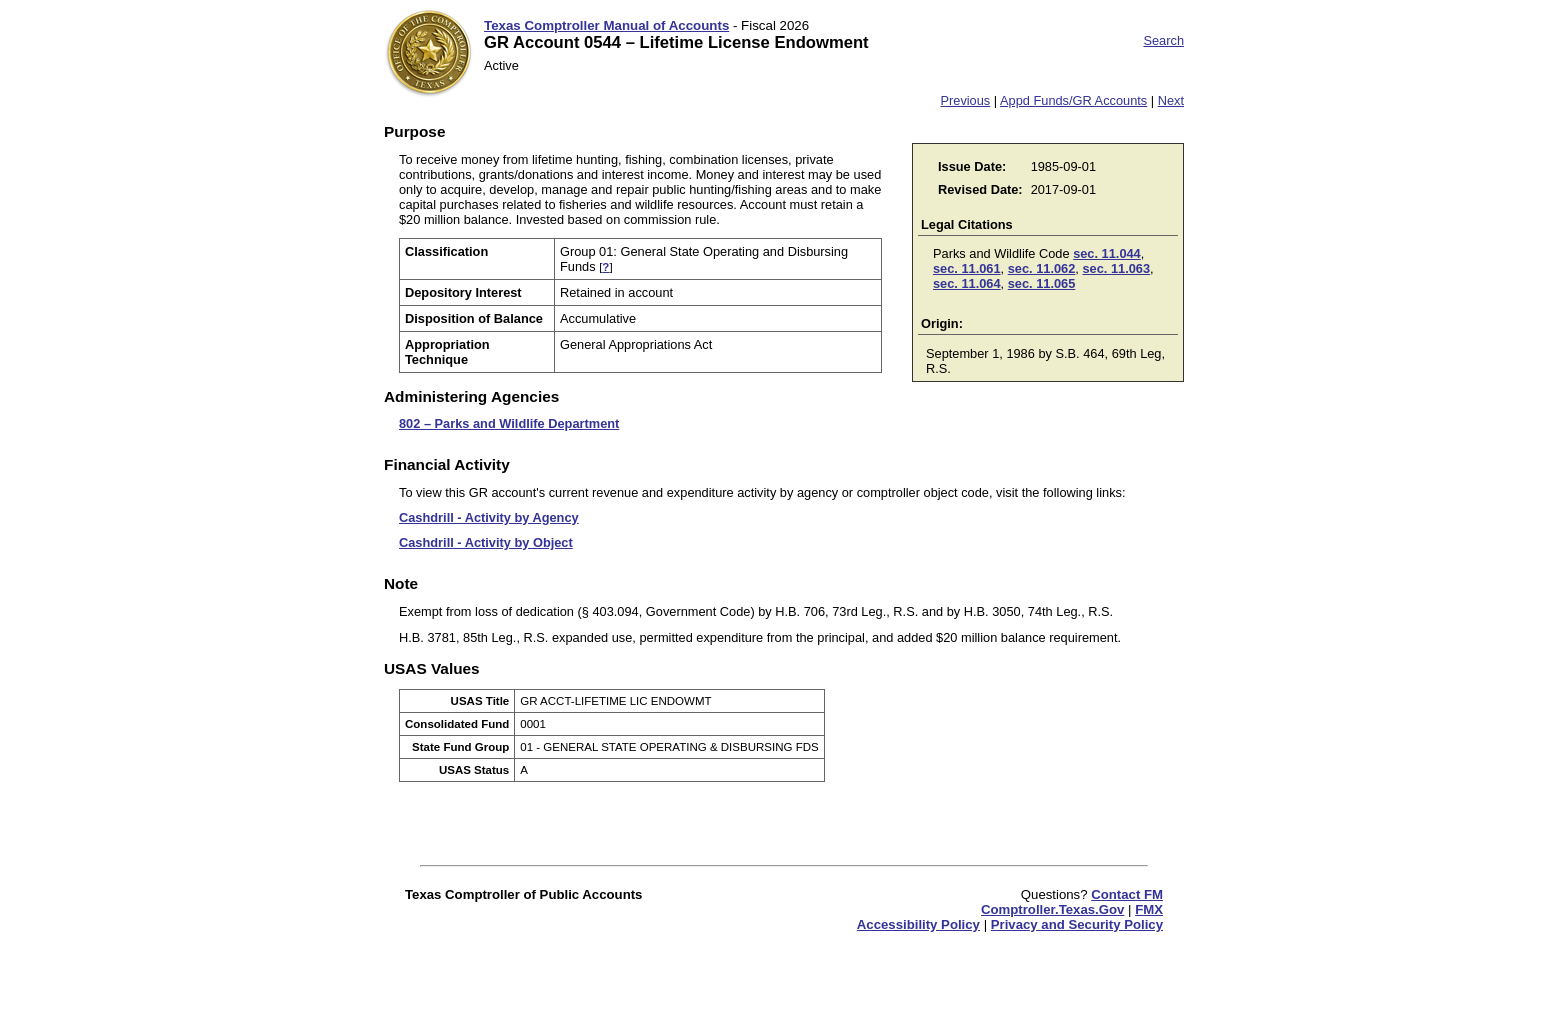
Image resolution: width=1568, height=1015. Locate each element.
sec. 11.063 (1116, 268)
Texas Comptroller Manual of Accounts (606, 25)
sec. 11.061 (967, 268)
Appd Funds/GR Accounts (1073, 100)
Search (1163, 40)
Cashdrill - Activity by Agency (489, 517)
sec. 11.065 (1042, 283)
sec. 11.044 (1107, 253)
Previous (965, 100)
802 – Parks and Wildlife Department (509, 423)
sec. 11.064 (967, 283)
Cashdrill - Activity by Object (486, 542)
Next (1171, 100)
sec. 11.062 (1042, 268)
